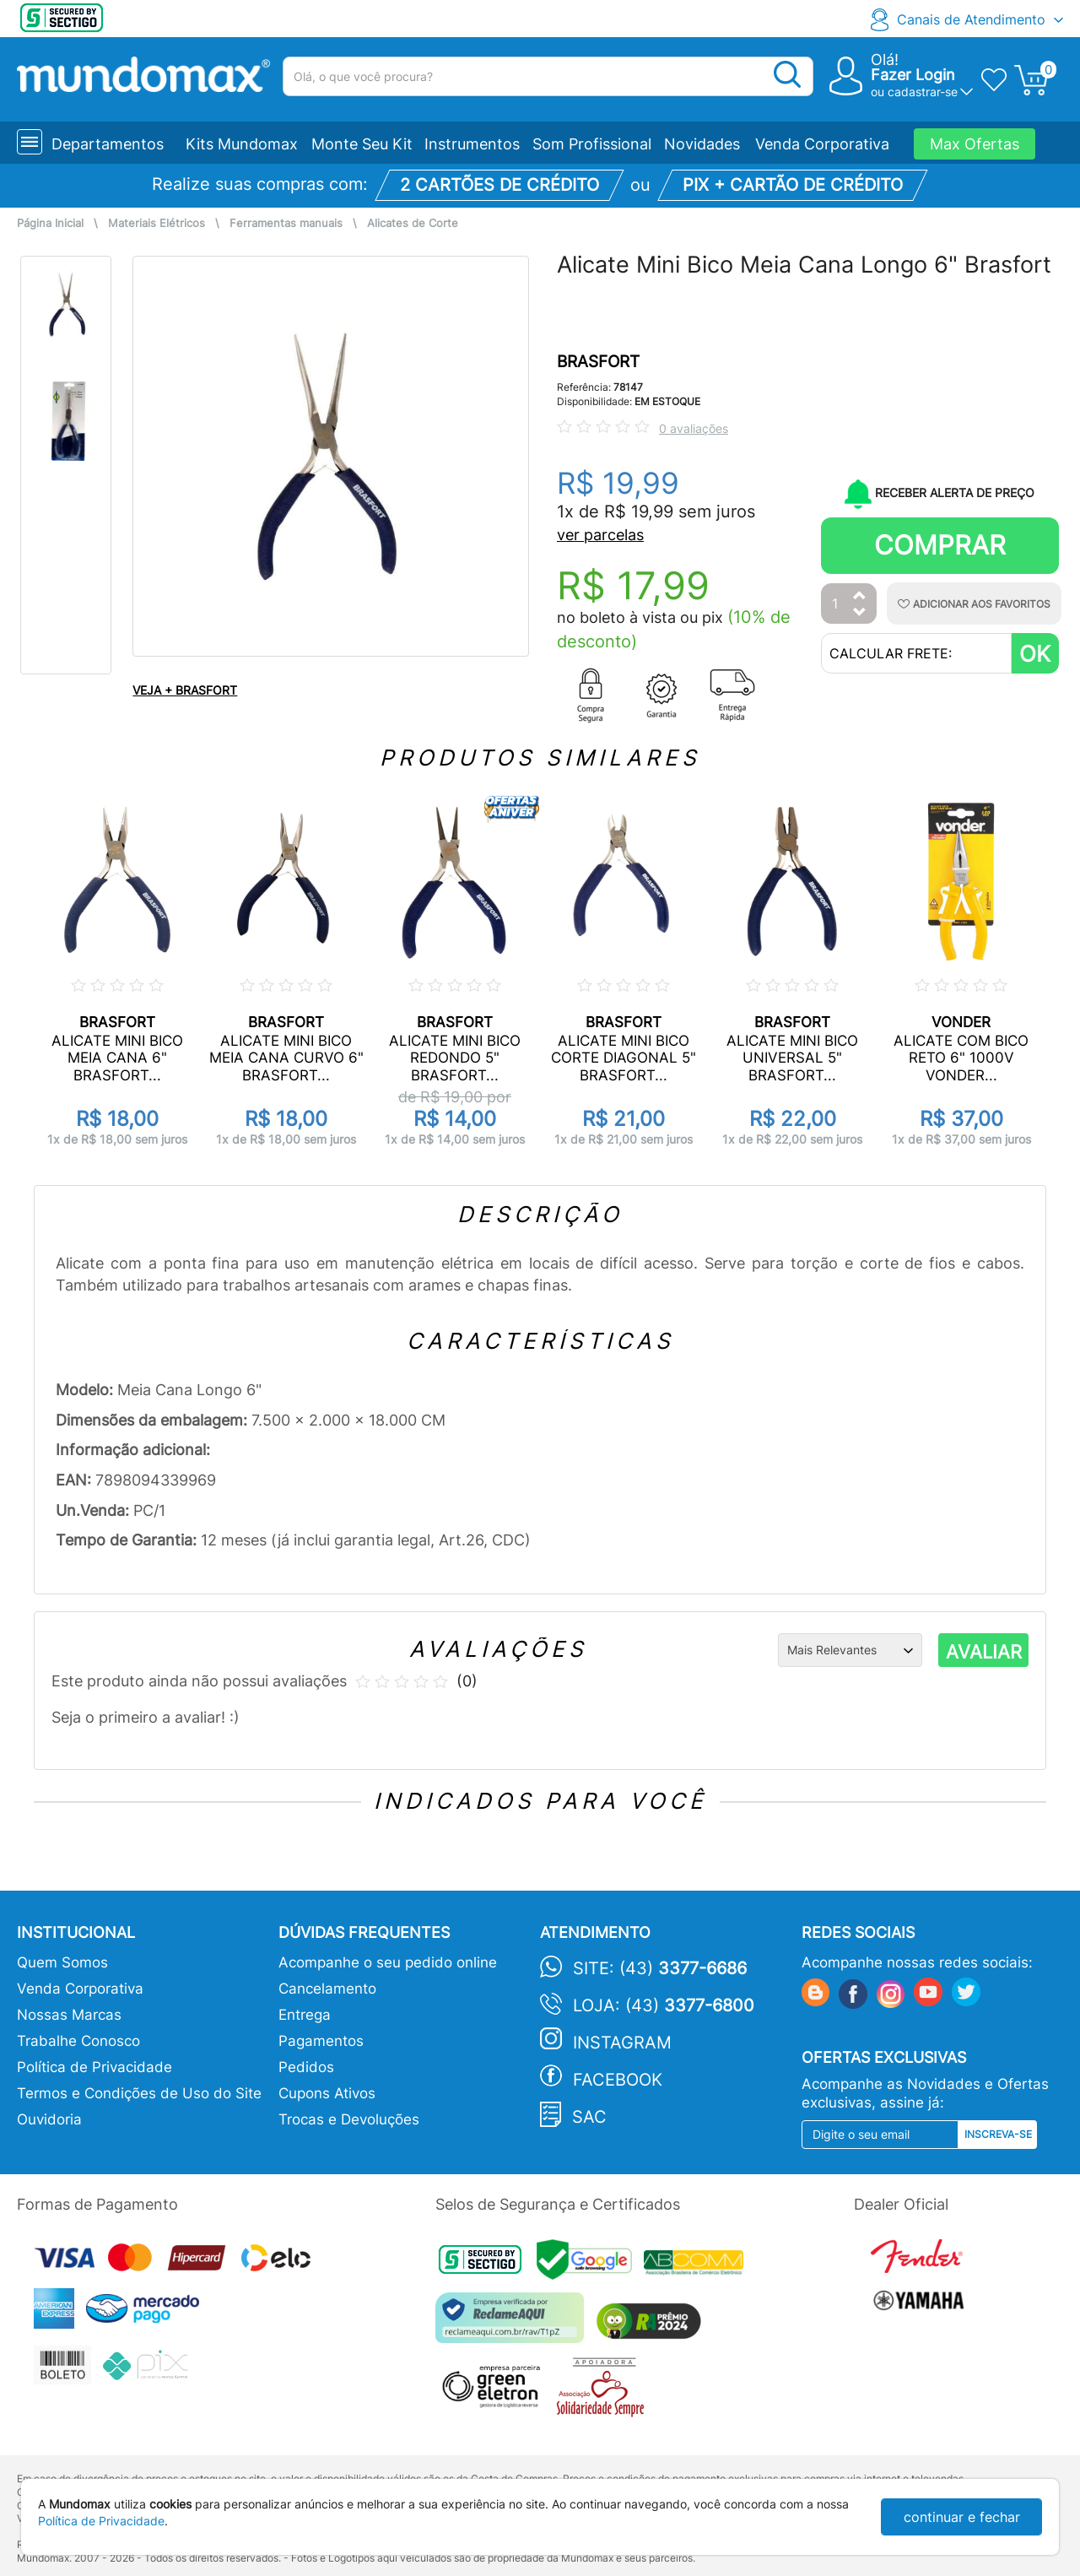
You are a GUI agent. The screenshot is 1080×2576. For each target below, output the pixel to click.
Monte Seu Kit (362, 144)
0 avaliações (693, 428)
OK (1034, 654)
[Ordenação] (850, 1650)
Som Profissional (591, 144)
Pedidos (306, 2067)
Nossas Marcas (69, 2014)
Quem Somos (62, 1962)
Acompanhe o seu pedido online (387, 1962)
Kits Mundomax (242, 144)
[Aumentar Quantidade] (860, 596)
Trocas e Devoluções (348, 2119)
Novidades (702, 144)
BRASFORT (598, 361)
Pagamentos (321, 2040)
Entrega (304, 2014)
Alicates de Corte (412, 223)
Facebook (617, 2080)
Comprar (940, 544)
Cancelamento (327, 1988)
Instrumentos (472, 144)
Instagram (622, 2042)
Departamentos (107, 144)
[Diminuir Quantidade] (860, 613)
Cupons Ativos (326, 2093)
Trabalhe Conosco (78, 2040)
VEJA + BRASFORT (184, 690)
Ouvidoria (49, 2119)
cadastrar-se (923, 91)
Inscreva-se (998, 2134)
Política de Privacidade (94, 2067)
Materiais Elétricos (156, 223)
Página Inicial (50, 223)
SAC (589, 2117)
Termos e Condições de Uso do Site (139, 2093)
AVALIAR (984, 1652)
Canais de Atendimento (971, 19)
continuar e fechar (962, 2516)
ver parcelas (600, 535)
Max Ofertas (974, 144)
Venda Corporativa (822, 144)
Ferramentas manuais (286, 223)
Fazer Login (913, 75)
